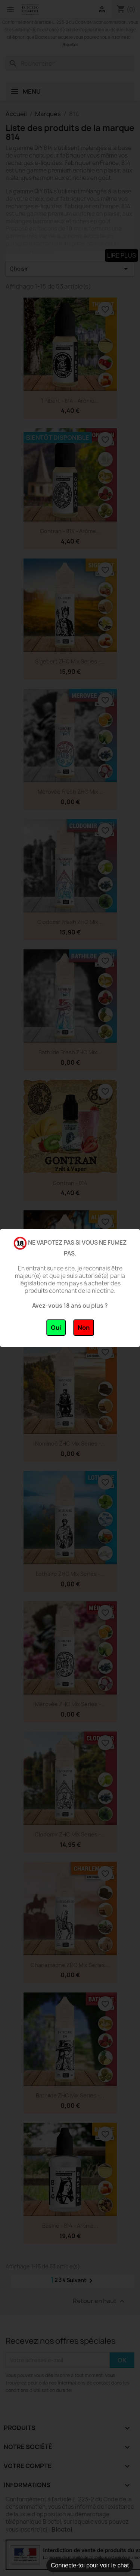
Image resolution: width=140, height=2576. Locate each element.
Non (84, 1327)
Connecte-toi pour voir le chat (90, 2565)
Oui (56, 1327)
